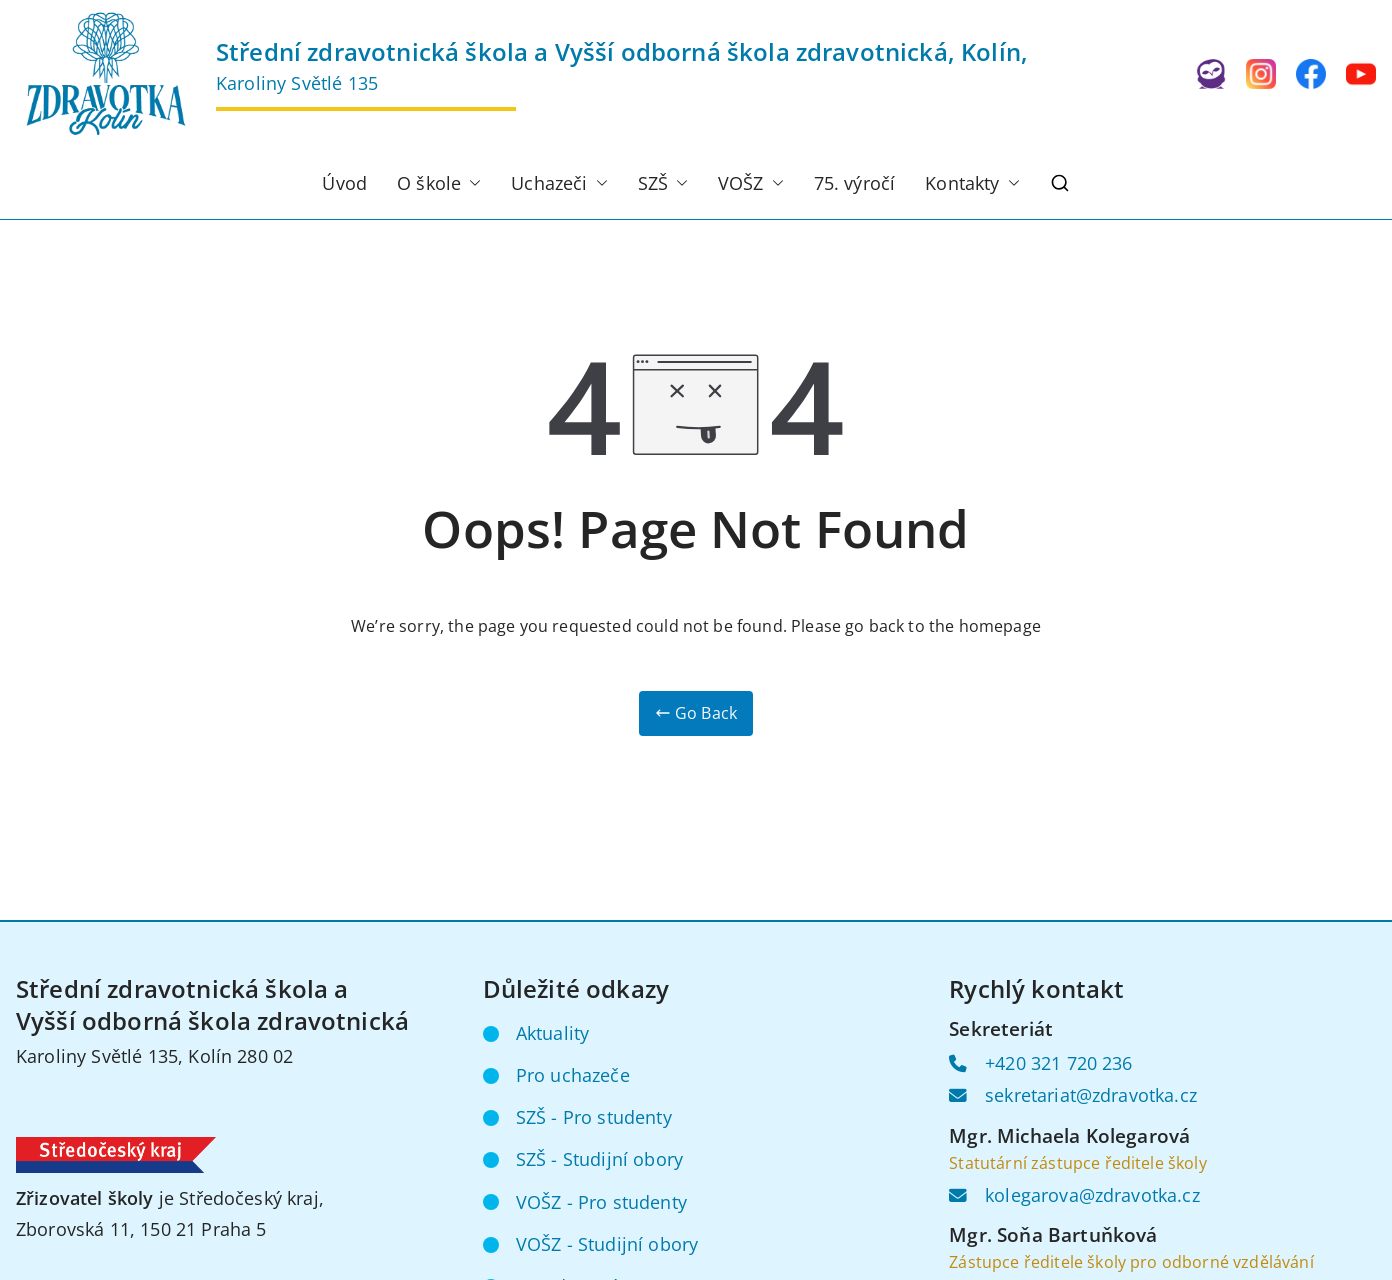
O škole (439, 184)
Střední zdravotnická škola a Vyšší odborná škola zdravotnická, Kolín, (622, 51)
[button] (471, 184)
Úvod (344, 183)
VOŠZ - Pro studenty (601, 1202)
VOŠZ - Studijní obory (607, 1244)
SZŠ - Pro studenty (594, 1117)
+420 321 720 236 (1059, 1063)
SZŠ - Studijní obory (599, 1159)
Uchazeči (559, 184)
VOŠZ (751, 184)
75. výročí (855, 183)
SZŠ (663, 184)
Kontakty (972, 184)
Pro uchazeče (573, 1075)
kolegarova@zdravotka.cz (1092, 1195)
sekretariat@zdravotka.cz (1091, 1095)
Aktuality (552, 1033)
